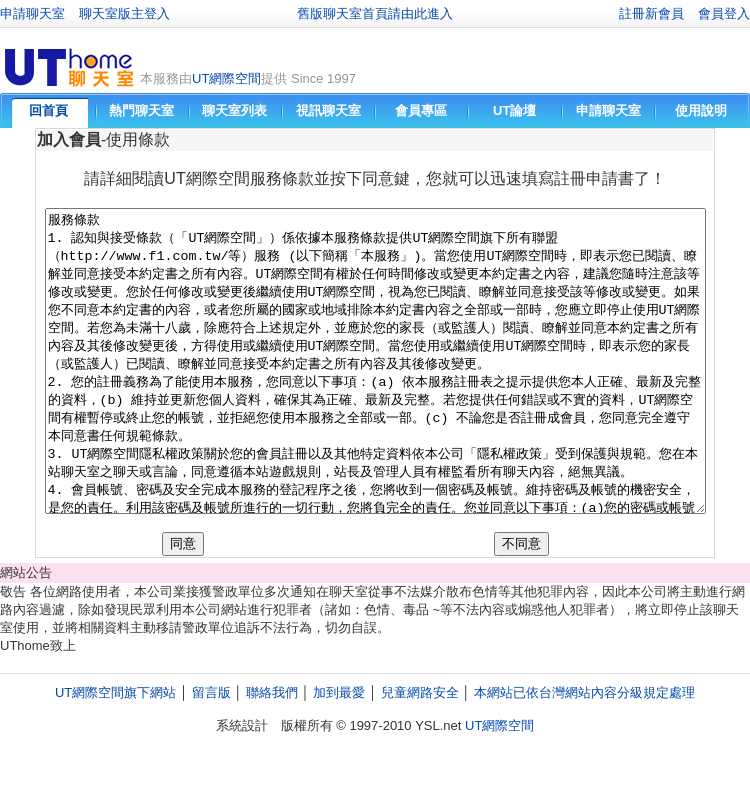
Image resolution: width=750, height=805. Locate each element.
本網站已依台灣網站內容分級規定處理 (584, 752)
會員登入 (724, 13)
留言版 (211, 752)
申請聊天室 (32, 13)
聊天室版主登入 (124, 13)
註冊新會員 (651, 13)
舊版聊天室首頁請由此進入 (375, 13)
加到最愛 (339, 752)
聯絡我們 (272, 752)
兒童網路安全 (420, 752)
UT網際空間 (226, 78)
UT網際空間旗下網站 (115, 752)
